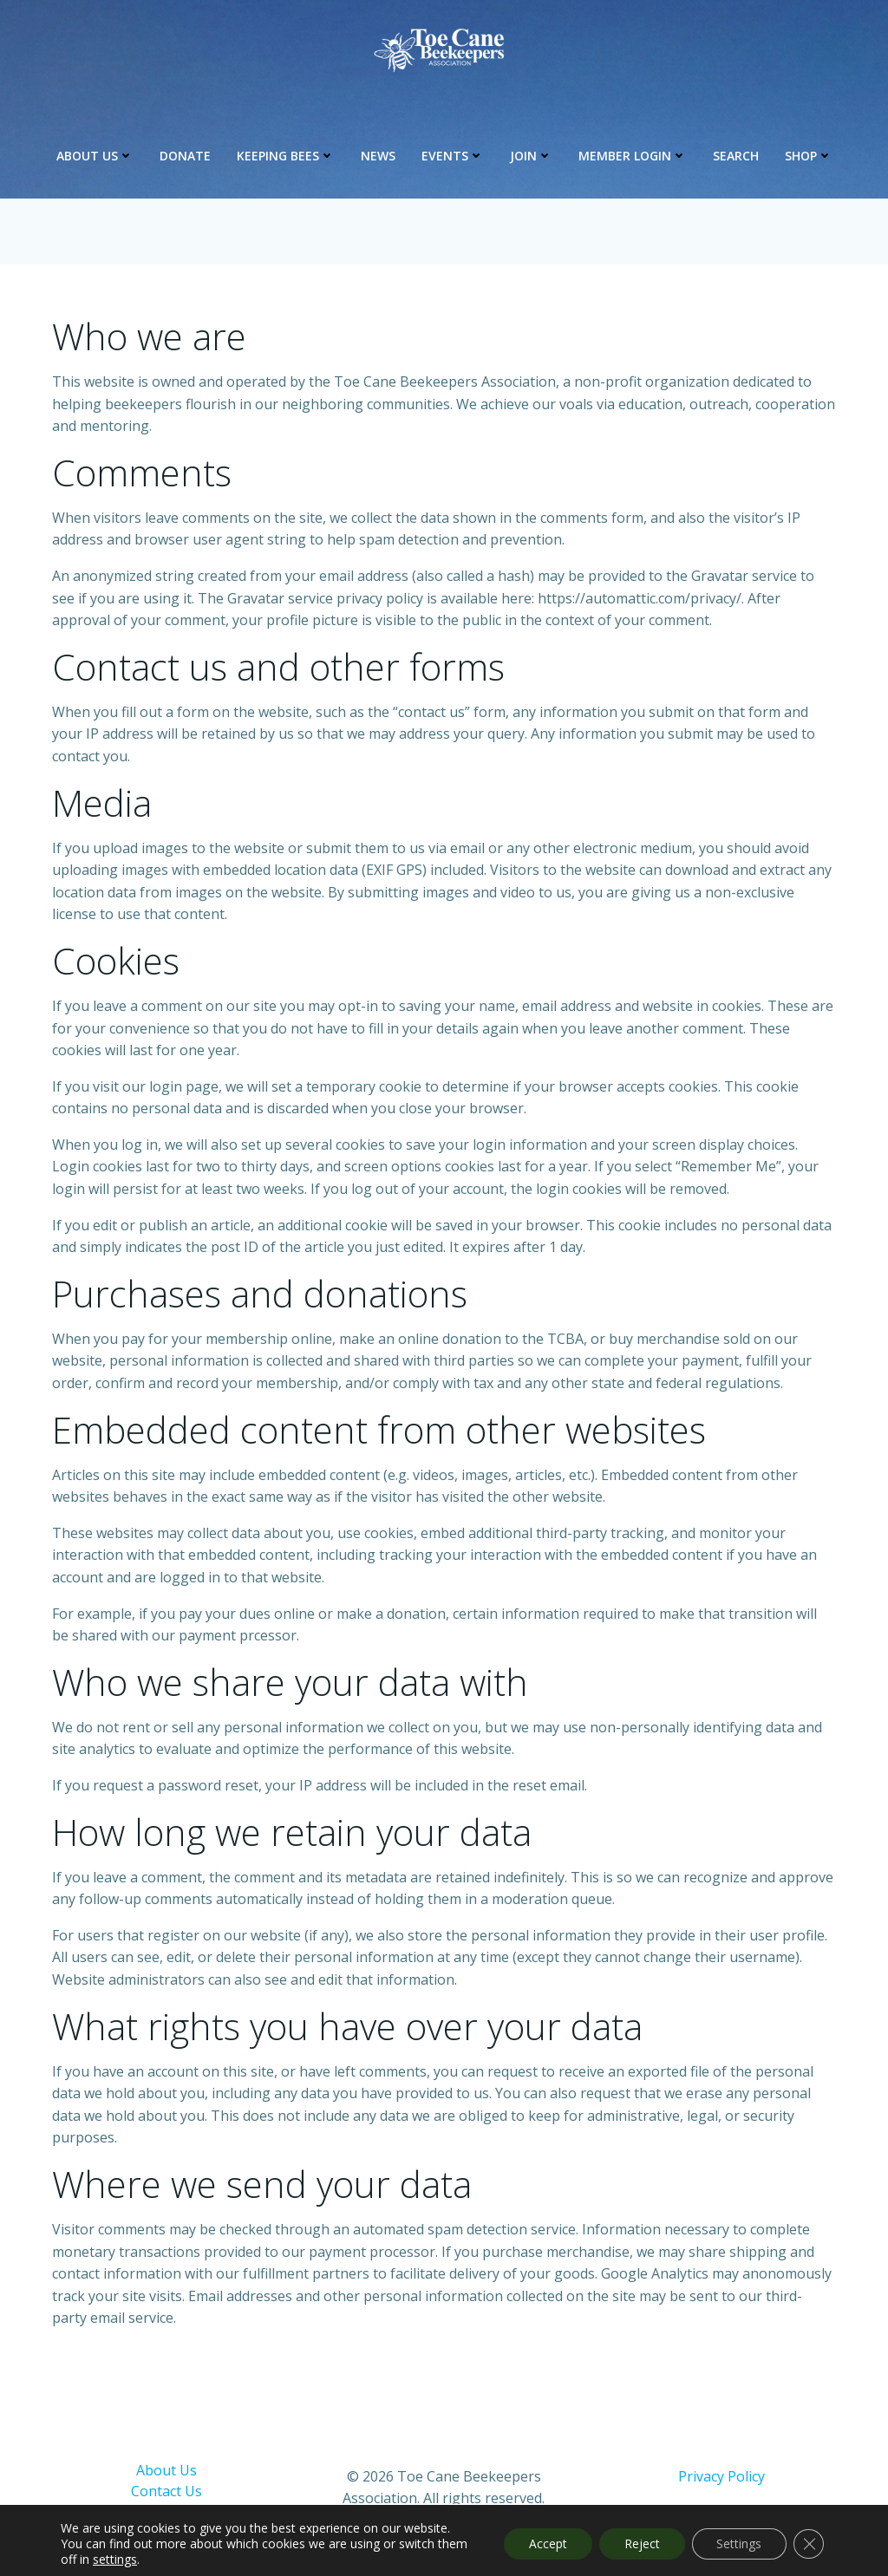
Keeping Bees (286, 156)
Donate (185, 156)
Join (531, 156)
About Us (95, 156)
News (378, 156)
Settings (737, 2543)
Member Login (632, 156)
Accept (542, 2543)
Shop (808, 156)
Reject (638, 2543)
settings (148, 2559)
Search (736, 156)
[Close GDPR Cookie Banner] (808, 2544)
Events (452, 156)
